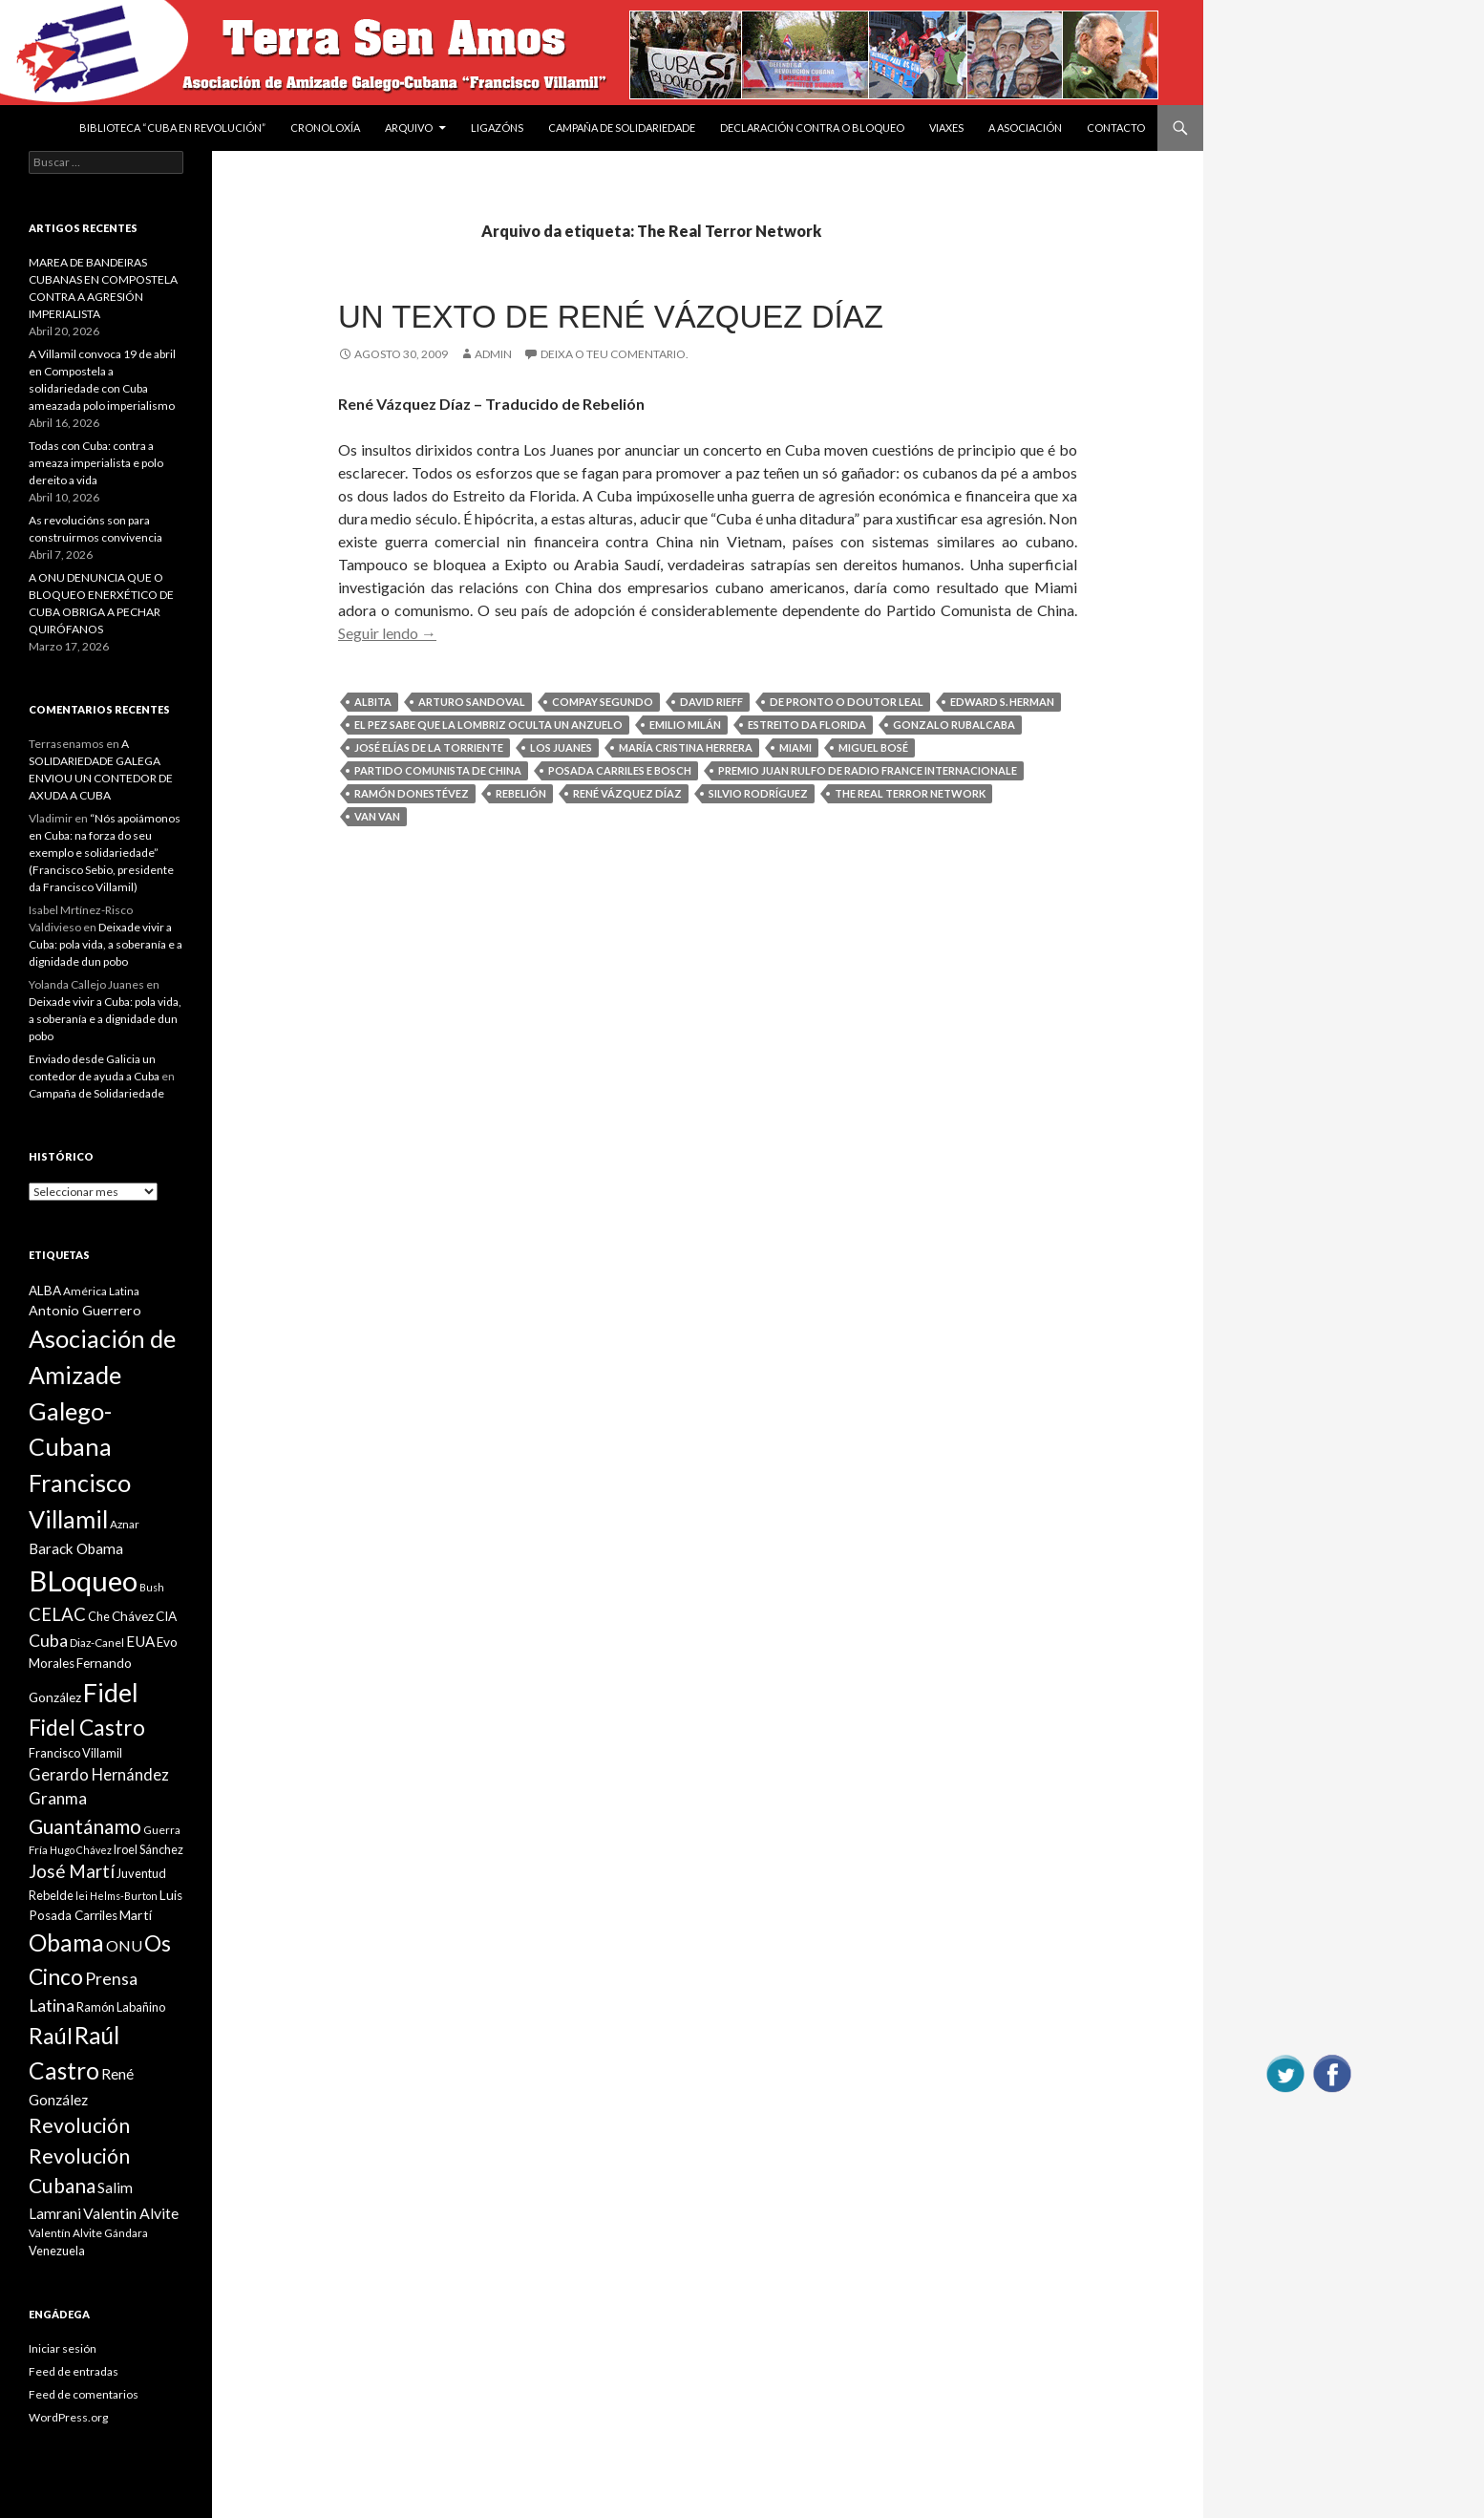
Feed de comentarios (83, 2394)
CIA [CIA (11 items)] (166, 1616)
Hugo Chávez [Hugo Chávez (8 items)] (81, 1850)
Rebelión (521, 793)
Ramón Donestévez (411, 793)
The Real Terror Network (910, 793)
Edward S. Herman (1002, 701)
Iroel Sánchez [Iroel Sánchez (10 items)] (148, 1849)
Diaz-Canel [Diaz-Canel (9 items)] (97, 1642)
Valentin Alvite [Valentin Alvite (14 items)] (131, 2213)
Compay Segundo (602, 701)
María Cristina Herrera (686, 747)
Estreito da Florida (807, 724)
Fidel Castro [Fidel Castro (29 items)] (87, 1727)
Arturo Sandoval (471, 701)
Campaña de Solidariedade (621, 127)
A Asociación (1025, 127)
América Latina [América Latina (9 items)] (101, 1291)
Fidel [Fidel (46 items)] (110, 1692)
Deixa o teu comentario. (615, 354)
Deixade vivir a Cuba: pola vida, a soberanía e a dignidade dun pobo (105, 944)
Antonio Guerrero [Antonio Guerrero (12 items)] (85, 1310)
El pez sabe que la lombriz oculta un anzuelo (488, 724)
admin (493, 354)
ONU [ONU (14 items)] (124, 1945)
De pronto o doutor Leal (846, 701)
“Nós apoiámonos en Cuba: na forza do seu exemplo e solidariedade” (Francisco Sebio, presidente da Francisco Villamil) (104, 852)
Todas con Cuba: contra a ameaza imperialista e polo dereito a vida (96, 462)
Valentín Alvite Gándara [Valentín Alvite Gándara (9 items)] (88, 2233)
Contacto (1116, 127)
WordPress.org (68, 2417)
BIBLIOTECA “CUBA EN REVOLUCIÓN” (172, 127)
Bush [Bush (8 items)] (151, 1587)
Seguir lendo (387, 633)
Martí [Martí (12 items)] (135, 1915)
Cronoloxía (325, 127)
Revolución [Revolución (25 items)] (79, 2125)
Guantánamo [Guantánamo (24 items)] (85, 1826)
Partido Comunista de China (437, 770)
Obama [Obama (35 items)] (66, 1942)
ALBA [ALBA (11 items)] (45, 1290)
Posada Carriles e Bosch (619, 770)
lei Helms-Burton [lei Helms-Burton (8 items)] (116, 1895)
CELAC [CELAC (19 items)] (57, 1614)
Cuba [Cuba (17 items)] (48, 1641)
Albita (373, 701)
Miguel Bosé (873, 747)
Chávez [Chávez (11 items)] (133, 1616)
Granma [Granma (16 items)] (58, 1798)
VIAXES (946, 127)
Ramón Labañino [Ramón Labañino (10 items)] (120, 2007)
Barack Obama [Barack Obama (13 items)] (76, 1548)
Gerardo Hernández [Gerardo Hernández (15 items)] (99, 1774)
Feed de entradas (73, 2371)
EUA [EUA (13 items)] (140, 1641)
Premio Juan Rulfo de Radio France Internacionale (867, 770)
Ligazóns (497, 127)
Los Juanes (561, 747)
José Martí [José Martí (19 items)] (72, 1871)
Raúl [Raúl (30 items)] (51, 2035)
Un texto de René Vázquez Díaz (610, 316)
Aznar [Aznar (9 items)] (124, 1524)
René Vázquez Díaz (627, 793)
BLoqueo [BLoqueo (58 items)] (83, 1580)
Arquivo (409, 127)
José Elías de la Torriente (428, 747)
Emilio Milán (685, 724)
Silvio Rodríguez (758, 793)
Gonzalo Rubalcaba (954, 724)
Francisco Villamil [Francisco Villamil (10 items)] (75, 1752)
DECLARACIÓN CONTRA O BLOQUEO (812, 127)
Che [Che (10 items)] (99, 1616)
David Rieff (711, 701)
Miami (795, 747)
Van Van (377, 816)
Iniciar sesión (62, 2348)
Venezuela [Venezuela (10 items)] (57, 2250)
